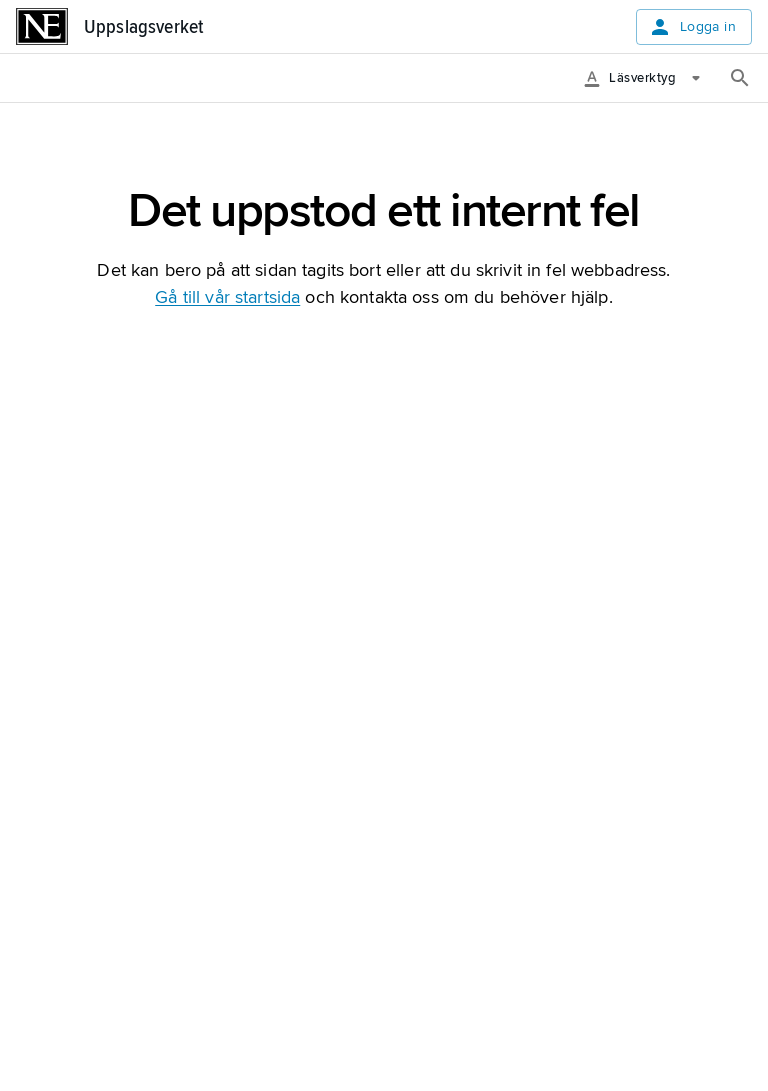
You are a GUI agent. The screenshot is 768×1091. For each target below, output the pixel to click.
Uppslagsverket (143, 27)
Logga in (692, 27)
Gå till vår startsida (227, 297)
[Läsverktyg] (649, 78)
